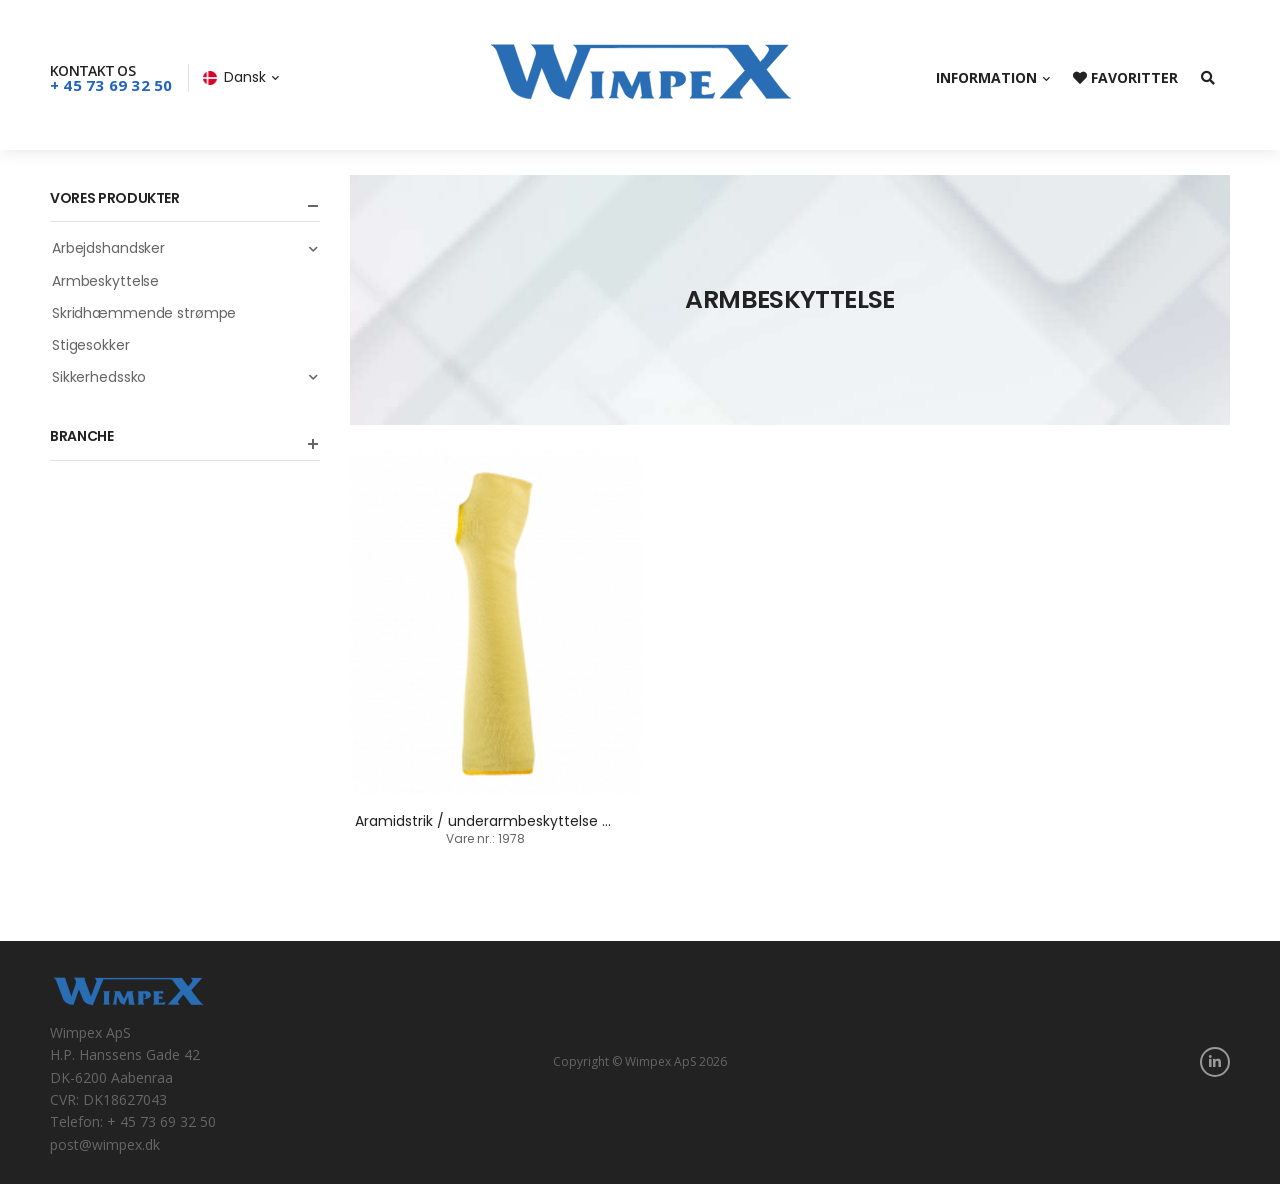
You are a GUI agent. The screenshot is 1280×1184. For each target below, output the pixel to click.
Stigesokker (91, 345)
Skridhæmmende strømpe (144, 313)
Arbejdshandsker (186, 248)
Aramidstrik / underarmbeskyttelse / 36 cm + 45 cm (538, 821)
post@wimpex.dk (105, 1144)
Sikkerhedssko (186, 377)
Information (986, 77)
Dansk (234, 77)
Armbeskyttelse (105, 281)
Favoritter (1125, 77)
